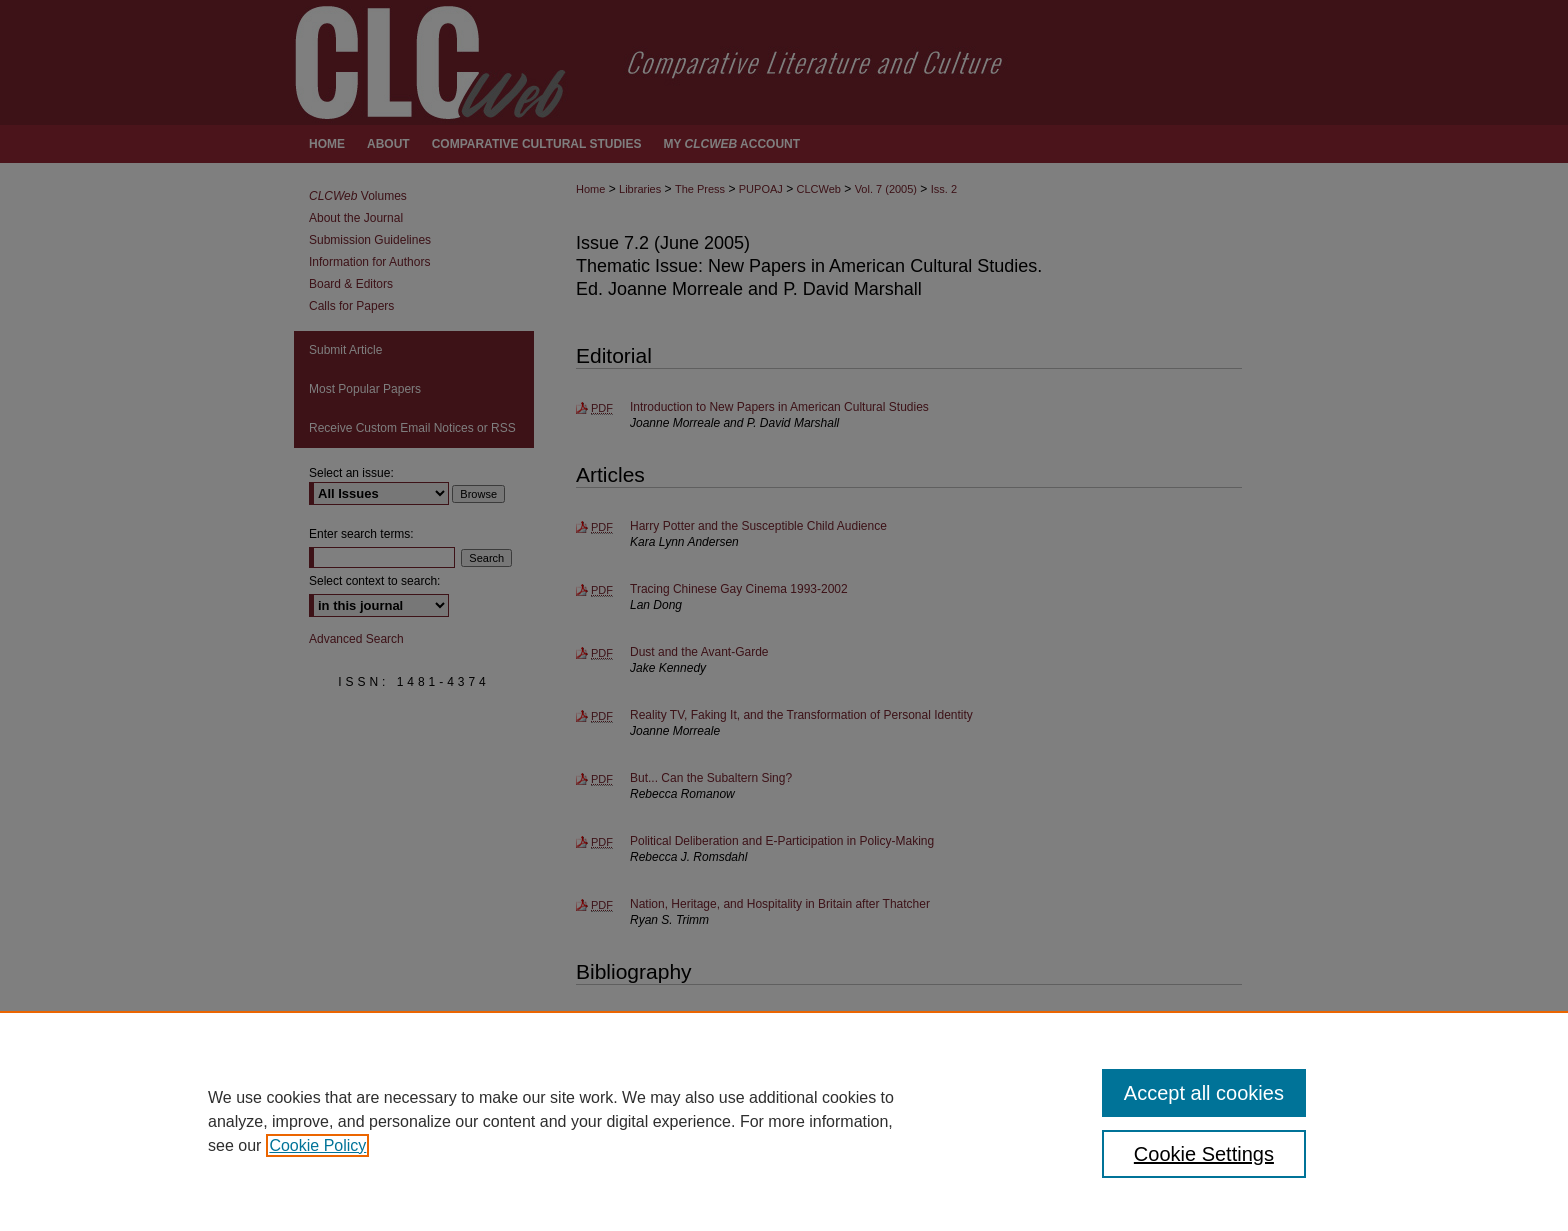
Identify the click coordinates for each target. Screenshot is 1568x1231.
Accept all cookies (1204, 1093)
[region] (784, 1121)
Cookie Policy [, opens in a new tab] (317, 1145)
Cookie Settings (1204, 1154)
